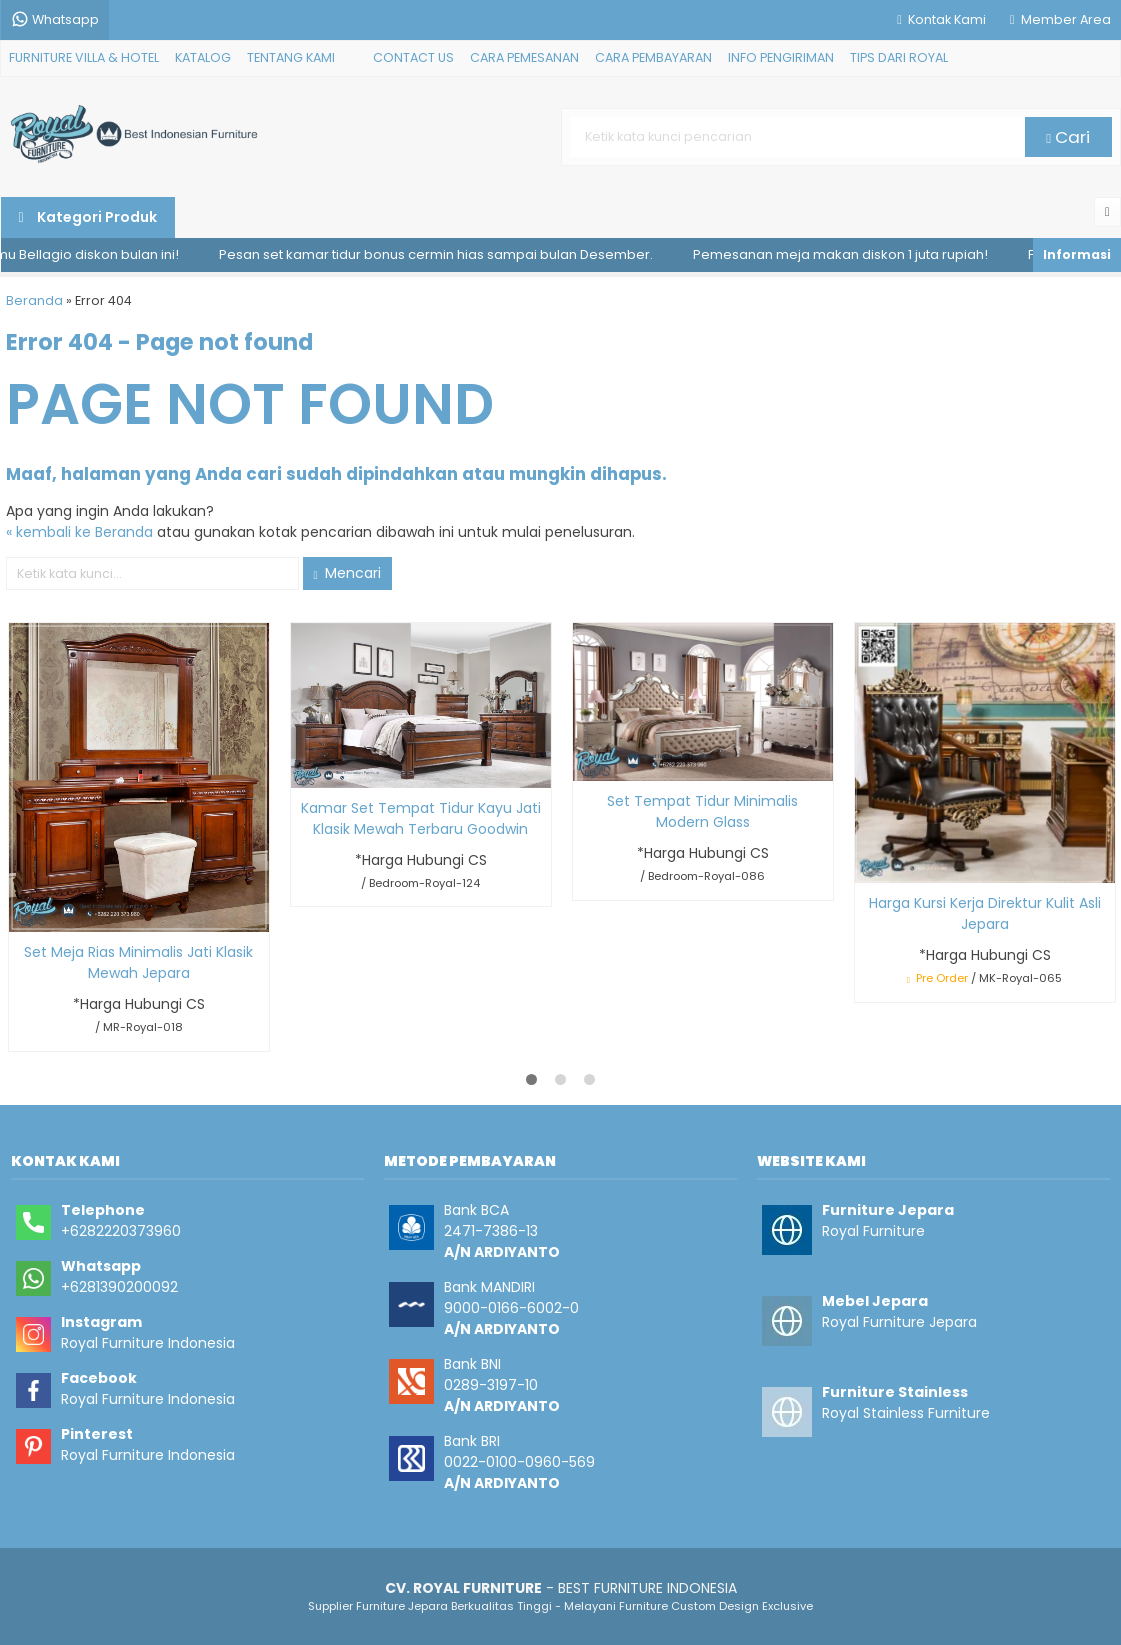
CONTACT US (413, 57)
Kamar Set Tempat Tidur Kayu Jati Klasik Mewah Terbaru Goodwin (421, 818)
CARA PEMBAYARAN (653, 57)
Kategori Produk (88, 217)
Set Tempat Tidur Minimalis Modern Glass (702, 811)
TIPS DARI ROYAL (899, 57)
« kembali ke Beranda (79, 532)
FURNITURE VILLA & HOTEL (84, 57)
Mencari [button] (347, 573)
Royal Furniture (873, 1231)
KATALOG (203, 57)
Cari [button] (1068, 137)
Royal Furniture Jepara (899, 1322)
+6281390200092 (119, 1287)
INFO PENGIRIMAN (781, 57)
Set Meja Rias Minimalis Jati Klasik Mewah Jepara (138, 962)
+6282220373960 (121, 1231)
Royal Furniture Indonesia (148, 1343)
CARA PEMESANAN (524, 57)
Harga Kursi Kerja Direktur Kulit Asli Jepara (985, 913)
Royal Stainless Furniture (906, 1413)
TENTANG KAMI (291, 57)
